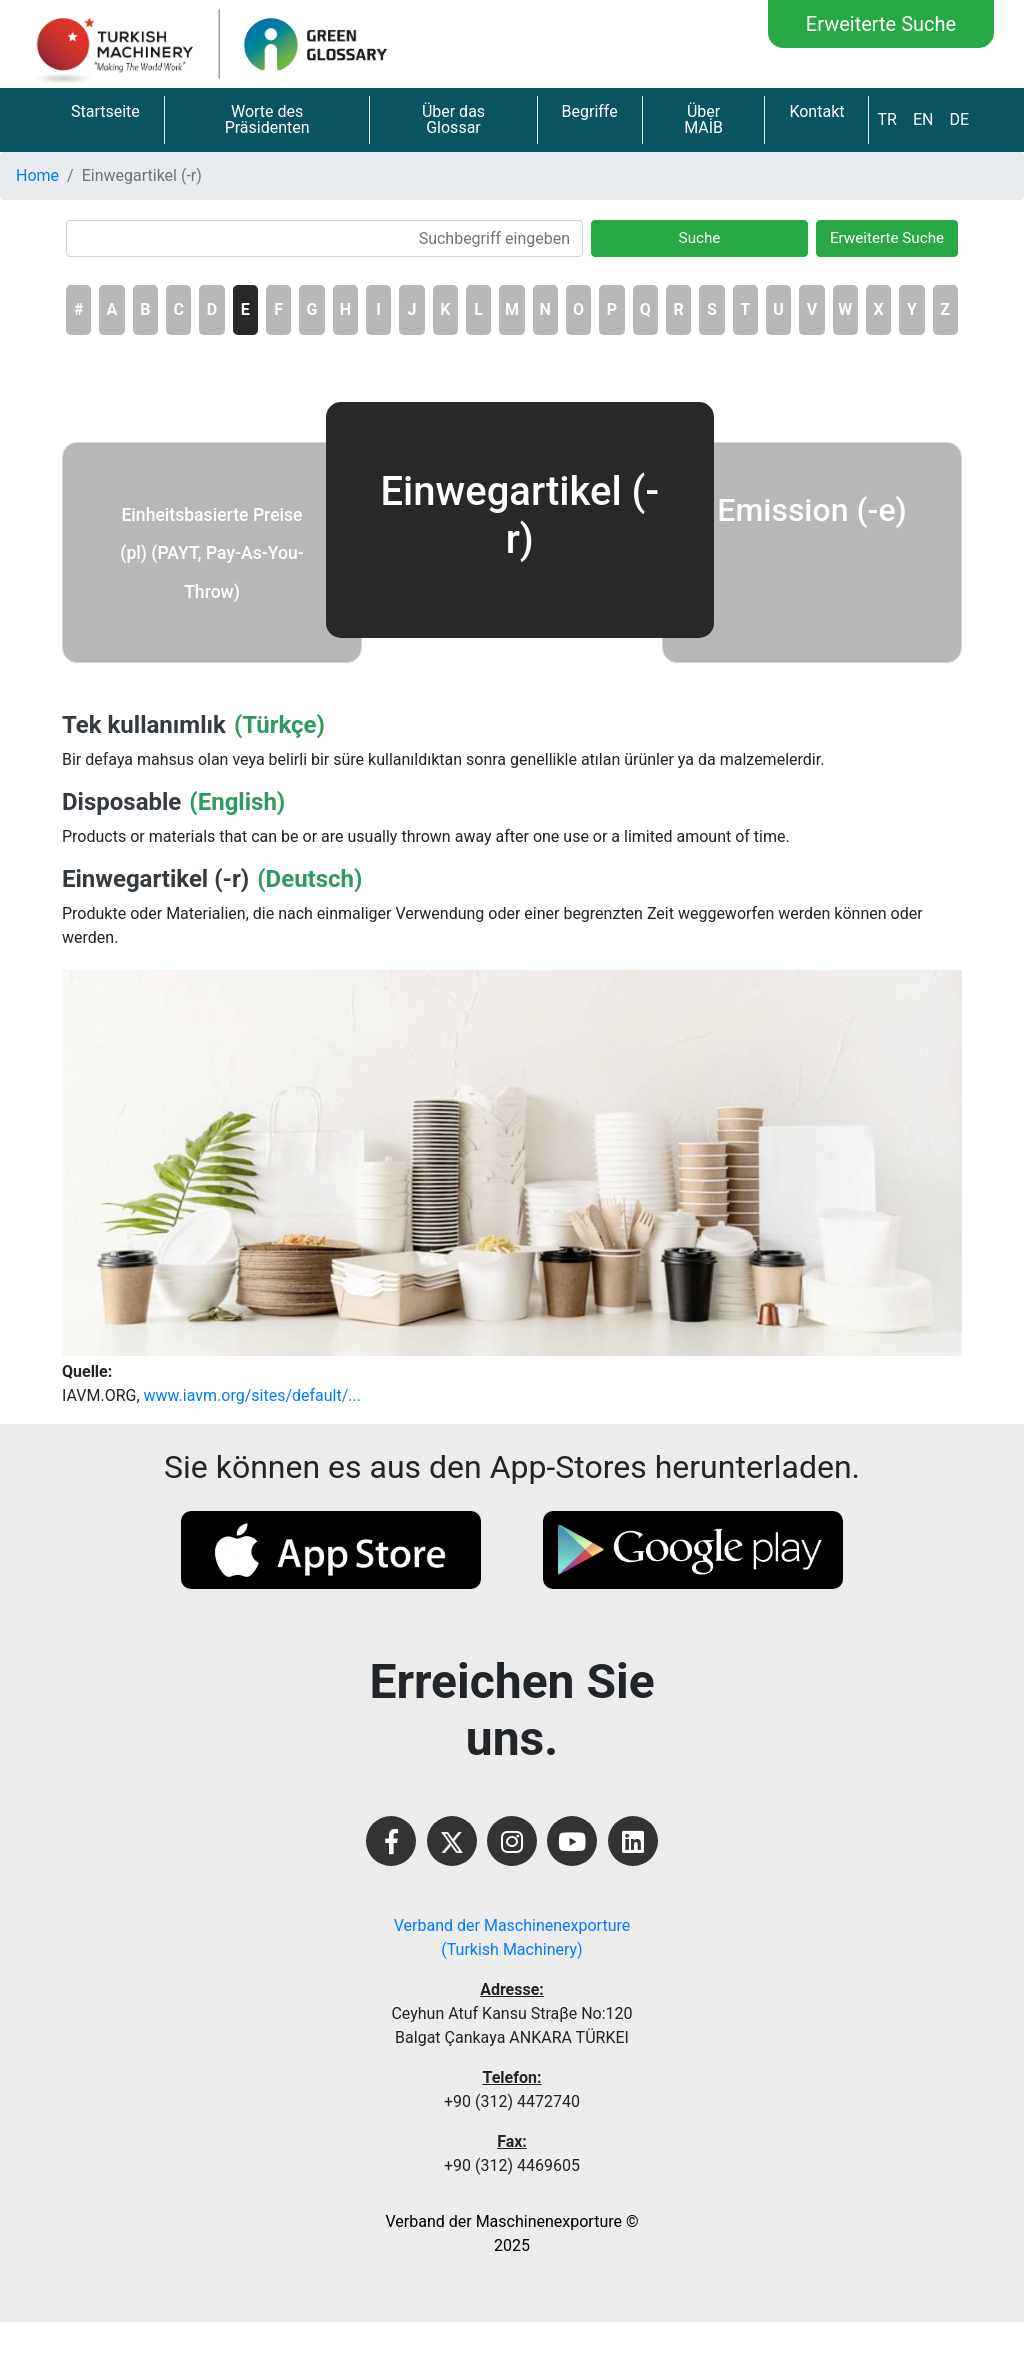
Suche (700, 238)
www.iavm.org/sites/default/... (252, 1395)
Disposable (121, 802)
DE (959, 119)
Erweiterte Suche (881, 24)
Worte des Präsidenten (267, 119)
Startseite (105, 111)
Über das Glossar (453, 119)
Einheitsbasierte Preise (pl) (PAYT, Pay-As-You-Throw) (211, 553)
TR (886, 119)
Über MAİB (703, 119)
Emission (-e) (811, 510)
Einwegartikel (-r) (155, 879)
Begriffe (590, 111)
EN (923, 119)
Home (37, 175)
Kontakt (816, 111)
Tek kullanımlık (144, 725)
